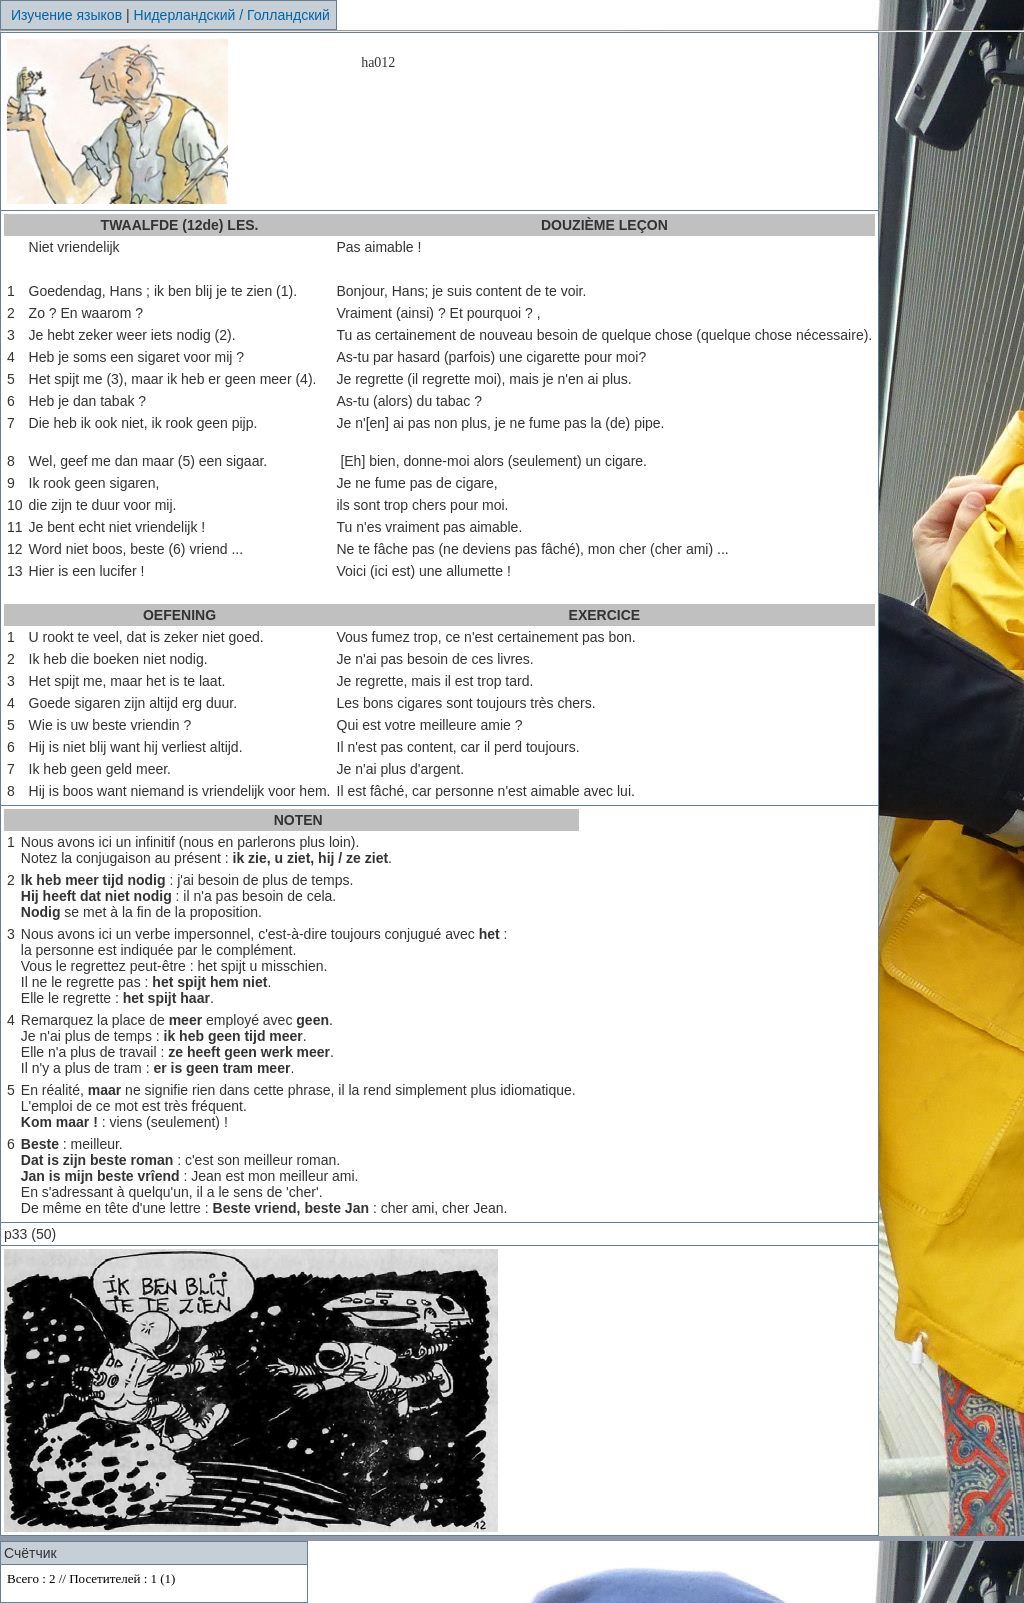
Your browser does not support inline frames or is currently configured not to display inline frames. (154, 1583)
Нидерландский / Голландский (232, 15)
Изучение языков (66, 15)
